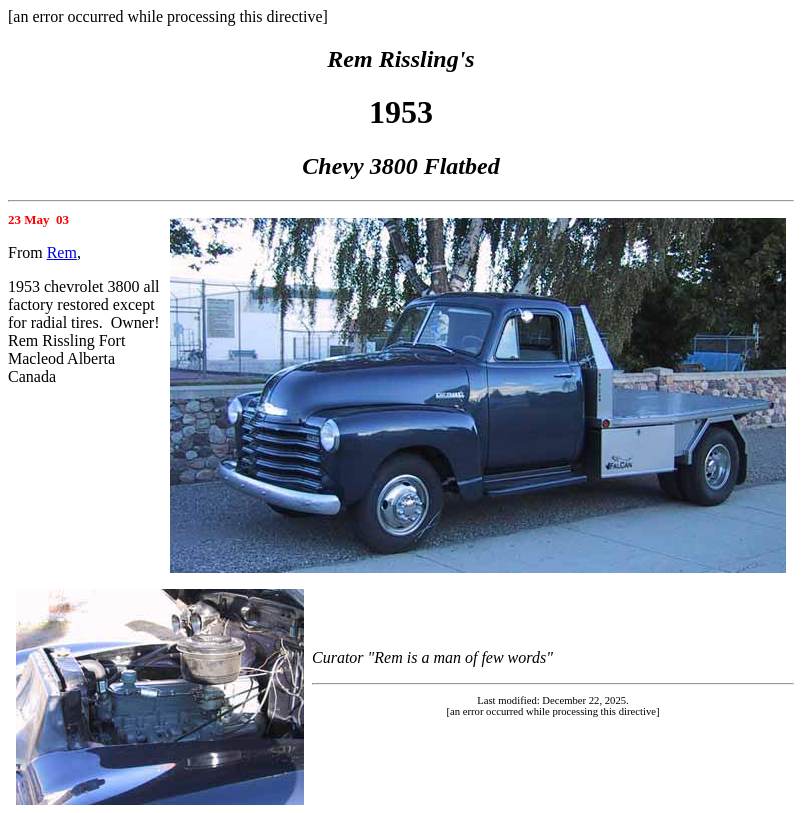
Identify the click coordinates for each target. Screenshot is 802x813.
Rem (62, 252)
